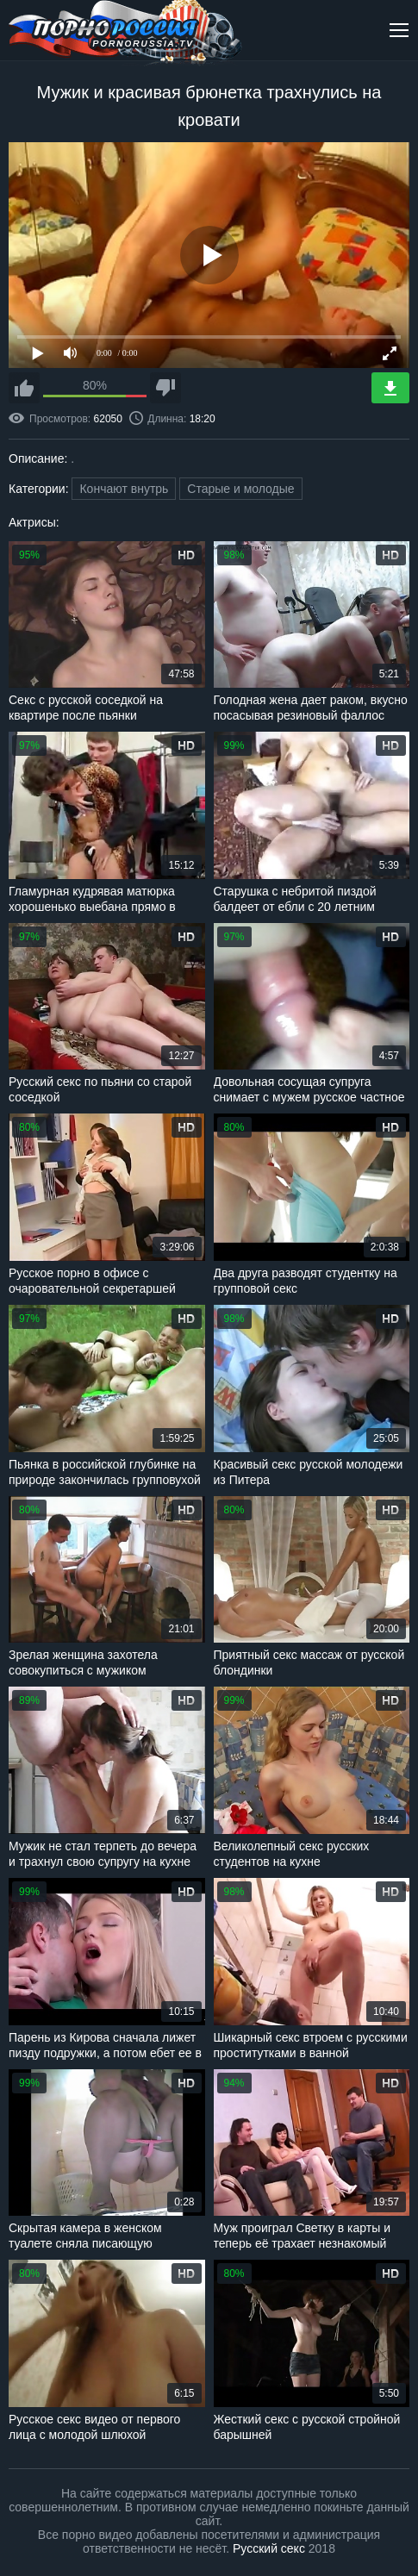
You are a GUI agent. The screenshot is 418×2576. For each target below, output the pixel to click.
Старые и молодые (240, 489)
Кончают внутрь (123, 489)
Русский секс (269, 2548)
